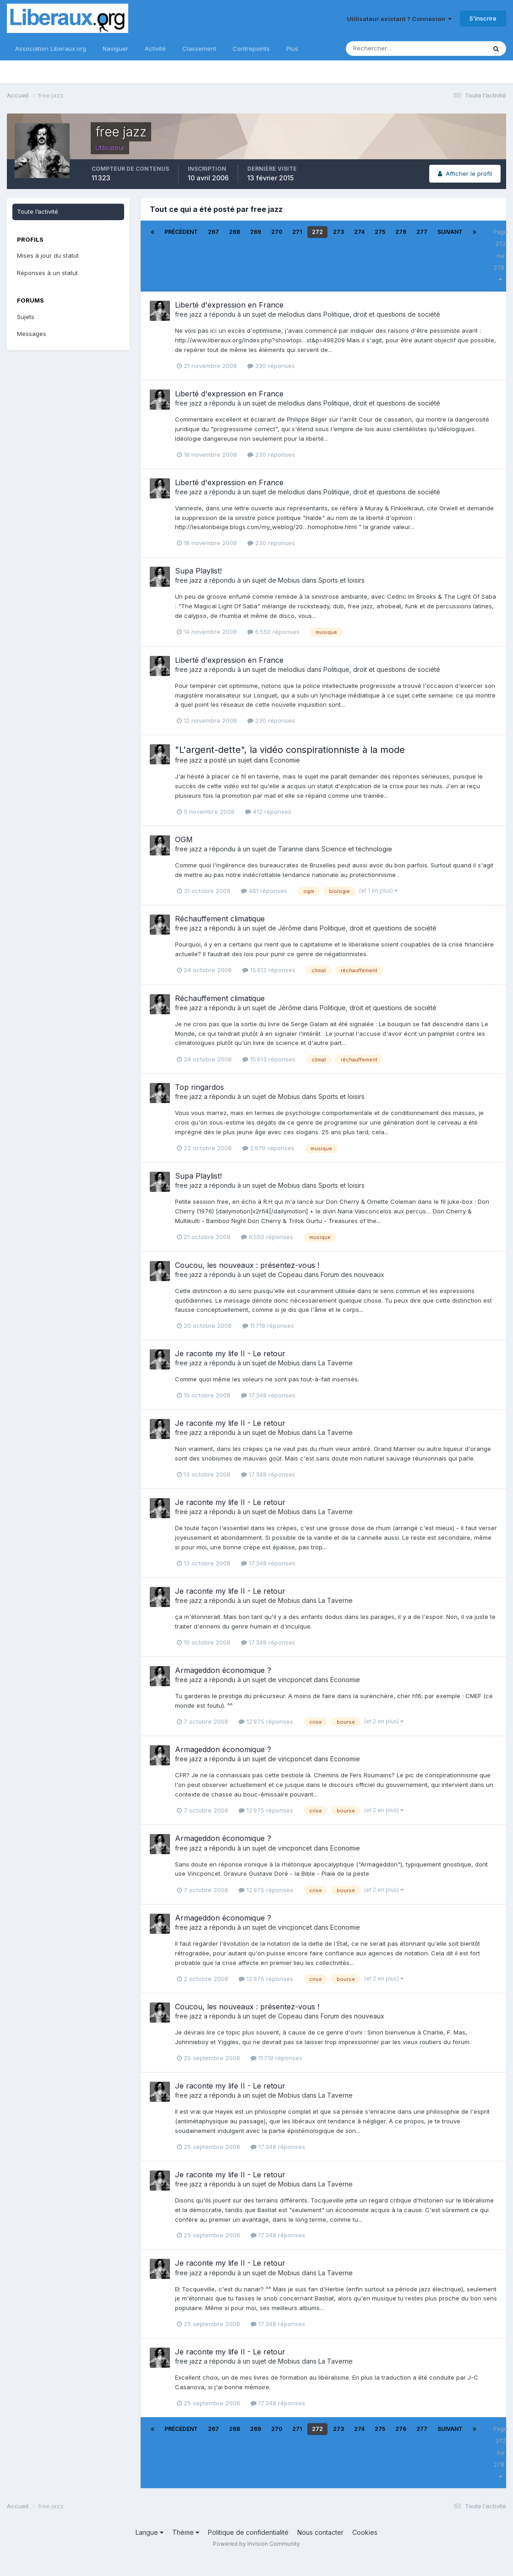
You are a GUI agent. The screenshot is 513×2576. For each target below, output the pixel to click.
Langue (150, 2532)
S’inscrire (483, 18)
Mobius (289, 580)
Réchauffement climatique (220, 918)
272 (317, 231)
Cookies (364, 2532)
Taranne (290, 849)
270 (276, 231)
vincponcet (295, 1679)
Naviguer (115, 48)
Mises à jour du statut (48, 255)
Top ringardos (199, 1087)
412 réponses (268, 811)
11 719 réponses (268, 1325)
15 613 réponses (268, 970)
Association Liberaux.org (50, 48)
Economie (285, 760)
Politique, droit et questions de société (381, 314)
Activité (155, 48)
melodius (291, 314)
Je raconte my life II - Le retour (230, 1353)
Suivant (450, 231)
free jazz (188, 314)
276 (400, 231)
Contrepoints (251, 48)
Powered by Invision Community (256, 2543)
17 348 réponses (268, 1395)
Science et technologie (357, 849)
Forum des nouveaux (352, 1274)
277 (421, 231)
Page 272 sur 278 (500, 255)
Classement (199, 48)
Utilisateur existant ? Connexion (399, 18)
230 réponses (271, 365)
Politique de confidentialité (248, 2532)
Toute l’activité (37, 211)
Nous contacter (320, 2532)
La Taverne (335, 1363)
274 (359, 231)
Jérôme (289, 928)
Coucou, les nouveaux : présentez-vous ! (247, 1265)
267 (213, 231)
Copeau (290, 1274)
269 (255, 231)
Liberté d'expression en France (229, 304)
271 (297, 231)
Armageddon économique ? (223, 1670)
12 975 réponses (266, 1721)
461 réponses (264, 890)
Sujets (25, 316)
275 (380, 231)
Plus (292, 48)
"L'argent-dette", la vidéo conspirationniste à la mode (290, 749)
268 (234, 231)
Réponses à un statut (47, 272)
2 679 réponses (268, 1148)
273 (338, 231)
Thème (185, 2532)
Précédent (181, 231)
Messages (31, 333)
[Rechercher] (386, 48)
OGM (184, 839)
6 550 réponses (273, 631)
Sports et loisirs (341, 580)
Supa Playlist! (198, 570)
